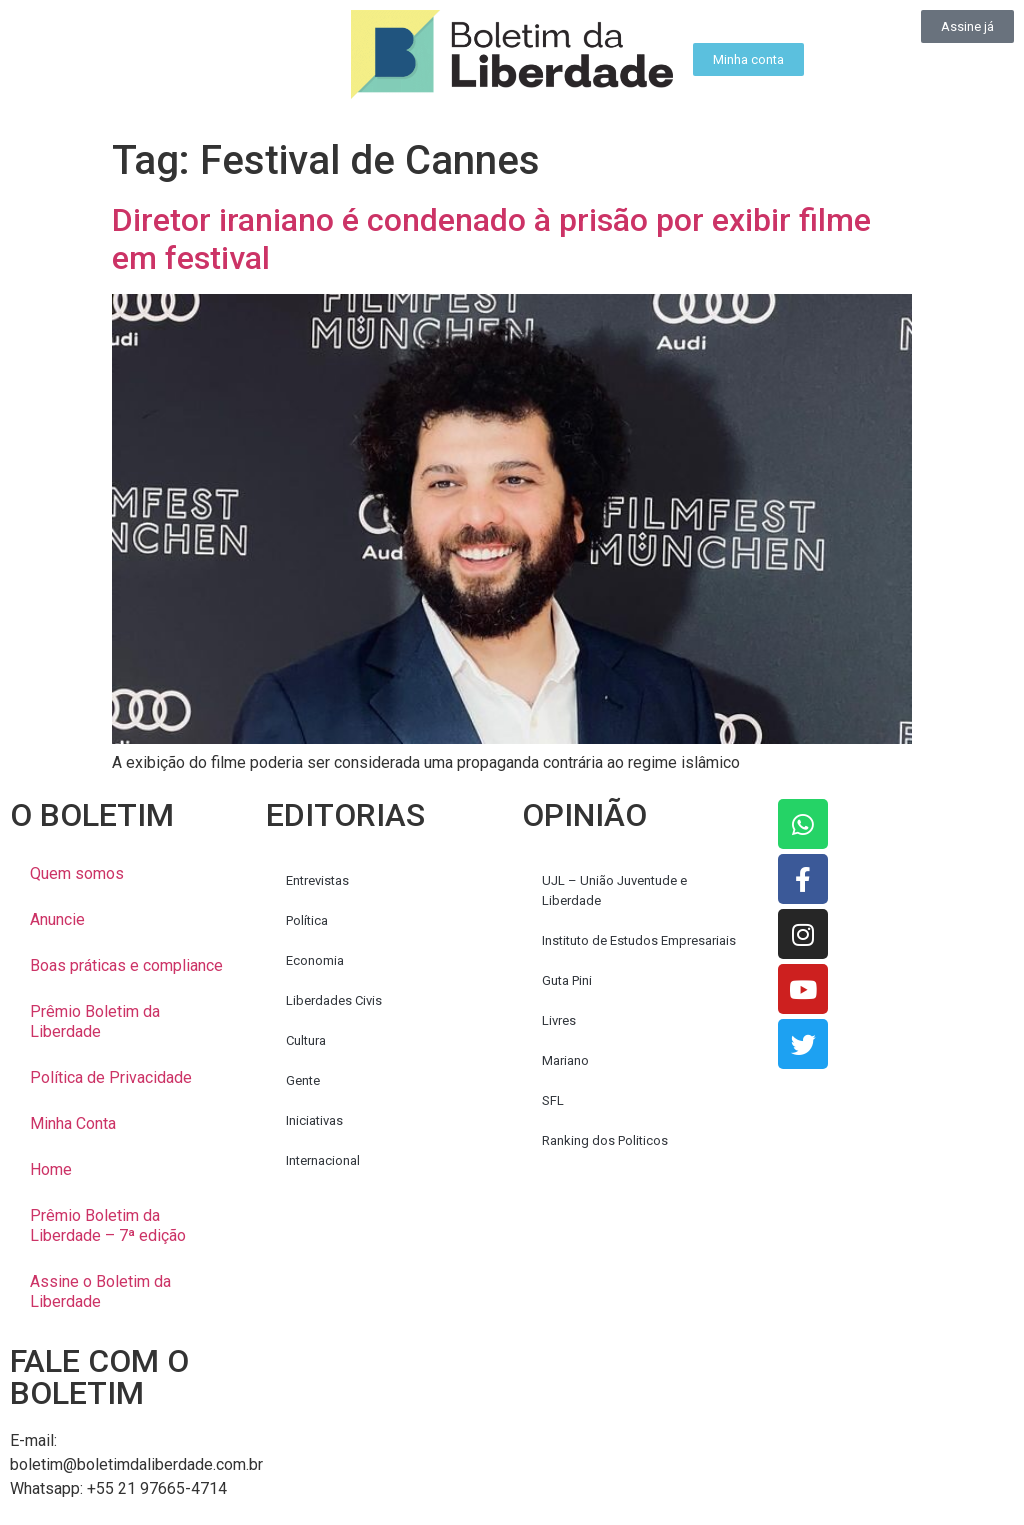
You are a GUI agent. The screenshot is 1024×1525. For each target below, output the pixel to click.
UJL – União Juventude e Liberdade (614, 890)
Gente (303, 1080)
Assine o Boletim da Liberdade (100, 1291)
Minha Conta (73, 1123)
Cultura (306, 1040)
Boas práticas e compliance (126, 965)
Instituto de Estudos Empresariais (639, 940)
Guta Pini (567, 980)
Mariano (565, 1060)
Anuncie (57, 919)
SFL (553, 1100)
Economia (315, 960)
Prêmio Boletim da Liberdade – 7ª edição (108, 1225)
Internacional (323, 1160)
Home (51, 1169)
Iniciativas (314, 1120)
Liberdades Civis (334, 1000)
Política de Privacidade (111, 1077)
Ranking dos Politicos (605, 1140)
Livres (559, 1020)
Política (307, 920)
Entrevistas (317, 880)
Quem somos (77, 873)
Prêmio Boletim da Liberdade (95, 1021)
